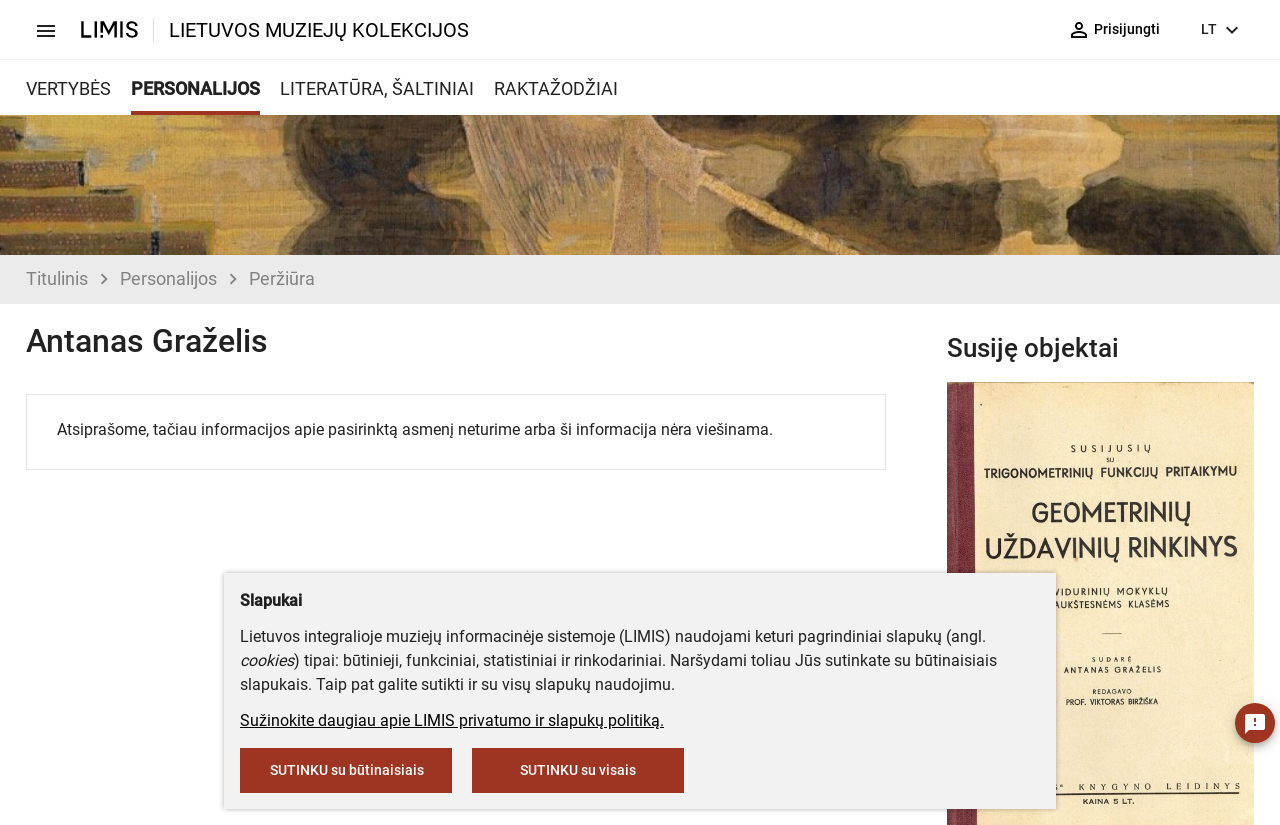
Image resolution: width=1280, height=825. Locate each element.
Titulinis (57, 278)
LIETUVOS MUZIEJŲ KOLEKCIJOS (319, 30)
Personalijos (168, 278)
